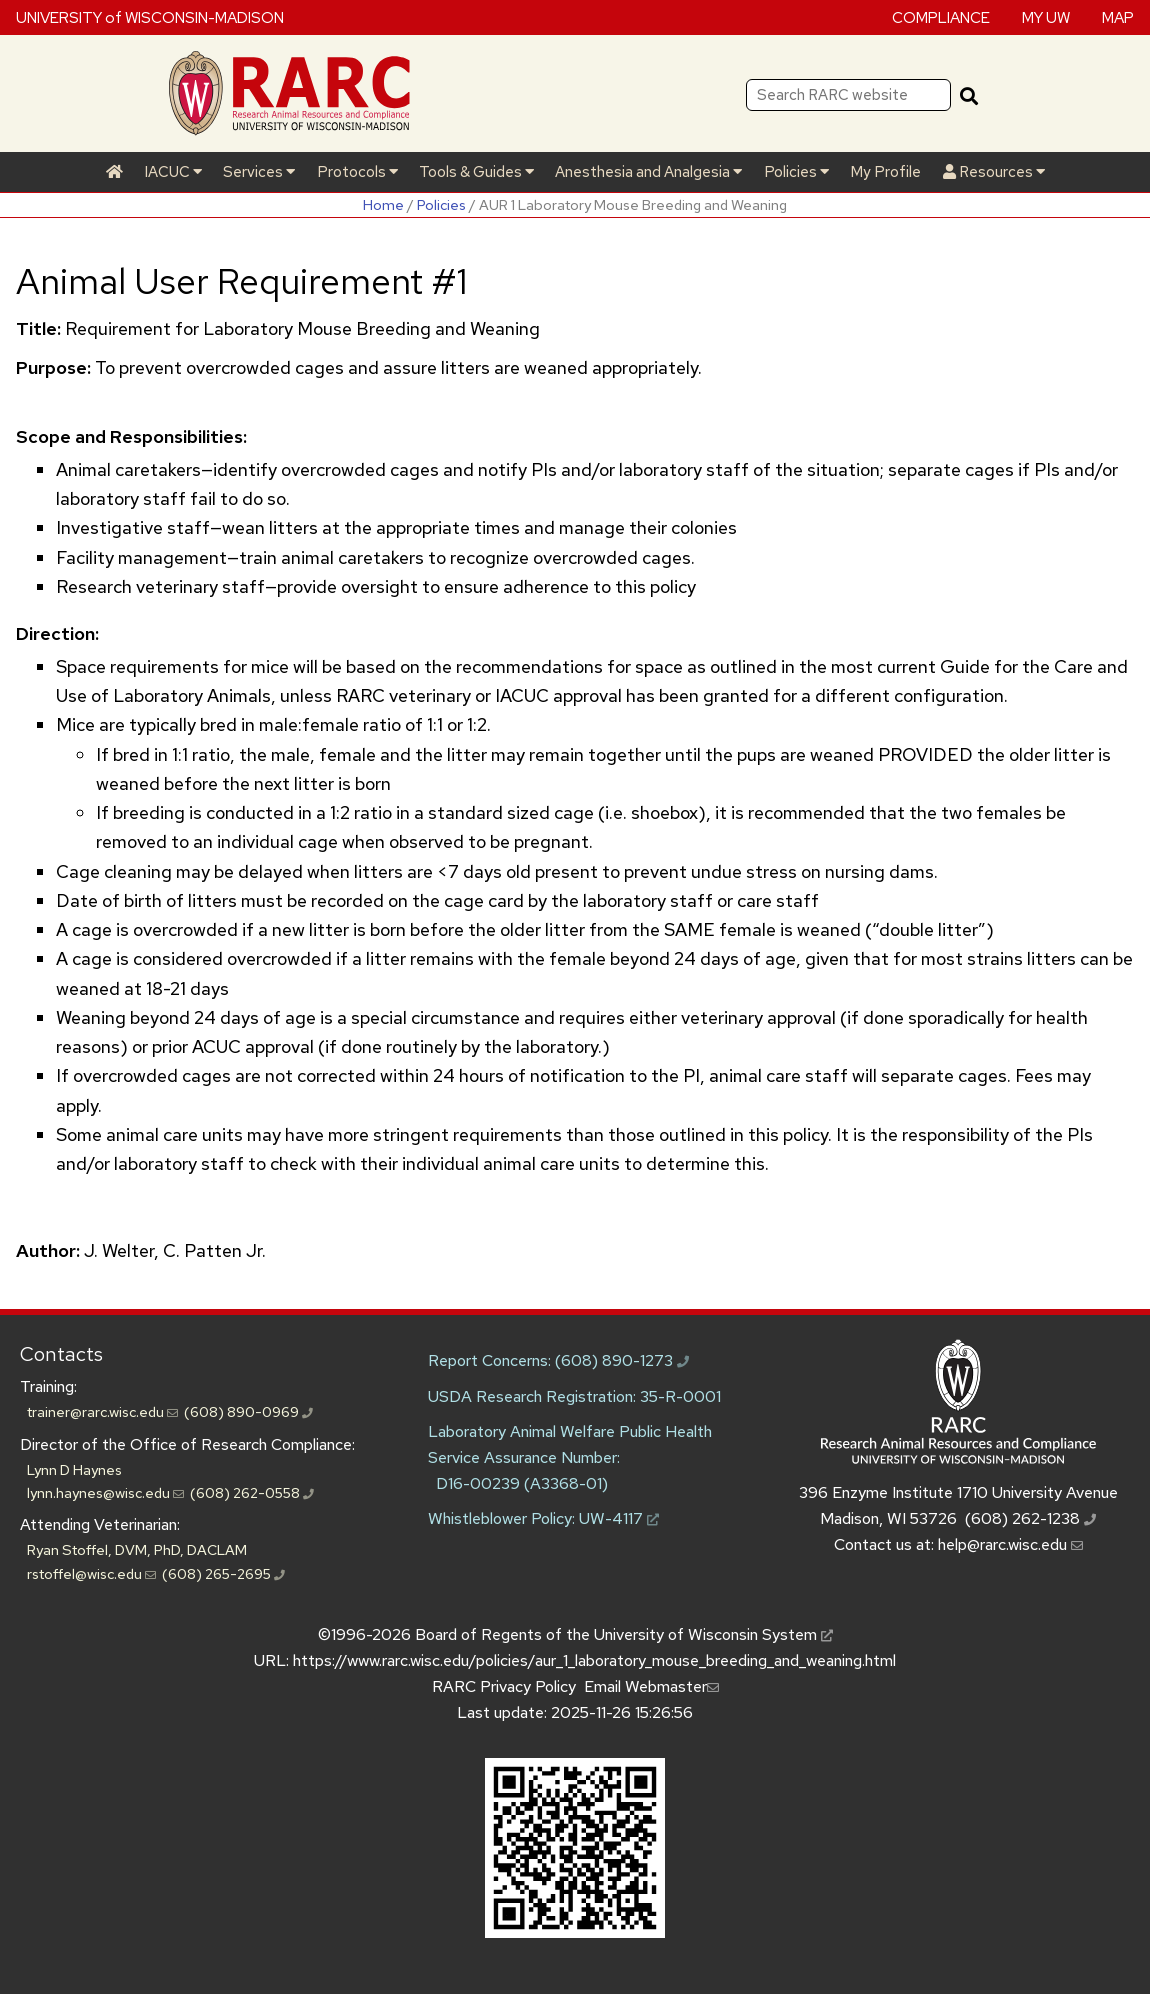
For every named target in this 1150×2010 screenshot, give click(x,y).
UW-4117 (619, 1518)
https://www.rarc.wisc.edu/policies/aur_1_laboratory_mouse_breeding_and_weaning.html (594, 1660)
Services (259, 172)
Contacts (61, 1354)
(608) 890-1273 (622, 1360)
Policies (796, 172)
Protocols (357, 172)
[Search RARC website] (848, 95)
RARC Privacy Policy (504, 1686)
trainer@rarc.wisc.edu (102, 1411)
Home (383, 204)
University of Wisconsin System (713, 1634)
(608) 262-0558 (252, 1492)
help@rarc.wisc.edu (1010, 1544)
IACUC (173, 172)
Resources (994, 172)
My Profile (885, 172)
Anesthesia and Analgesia (648, 172)
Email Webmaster (651, 1686)
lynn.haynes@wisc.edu (105, 1492)
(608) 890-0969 (248, 1411)
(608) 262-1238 (1030, 1518)
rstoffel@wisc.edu (91, 1573)
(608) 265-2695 (223, 1573)
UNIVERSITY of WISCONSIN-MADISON (150, 17)
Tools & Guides (476, 172)
